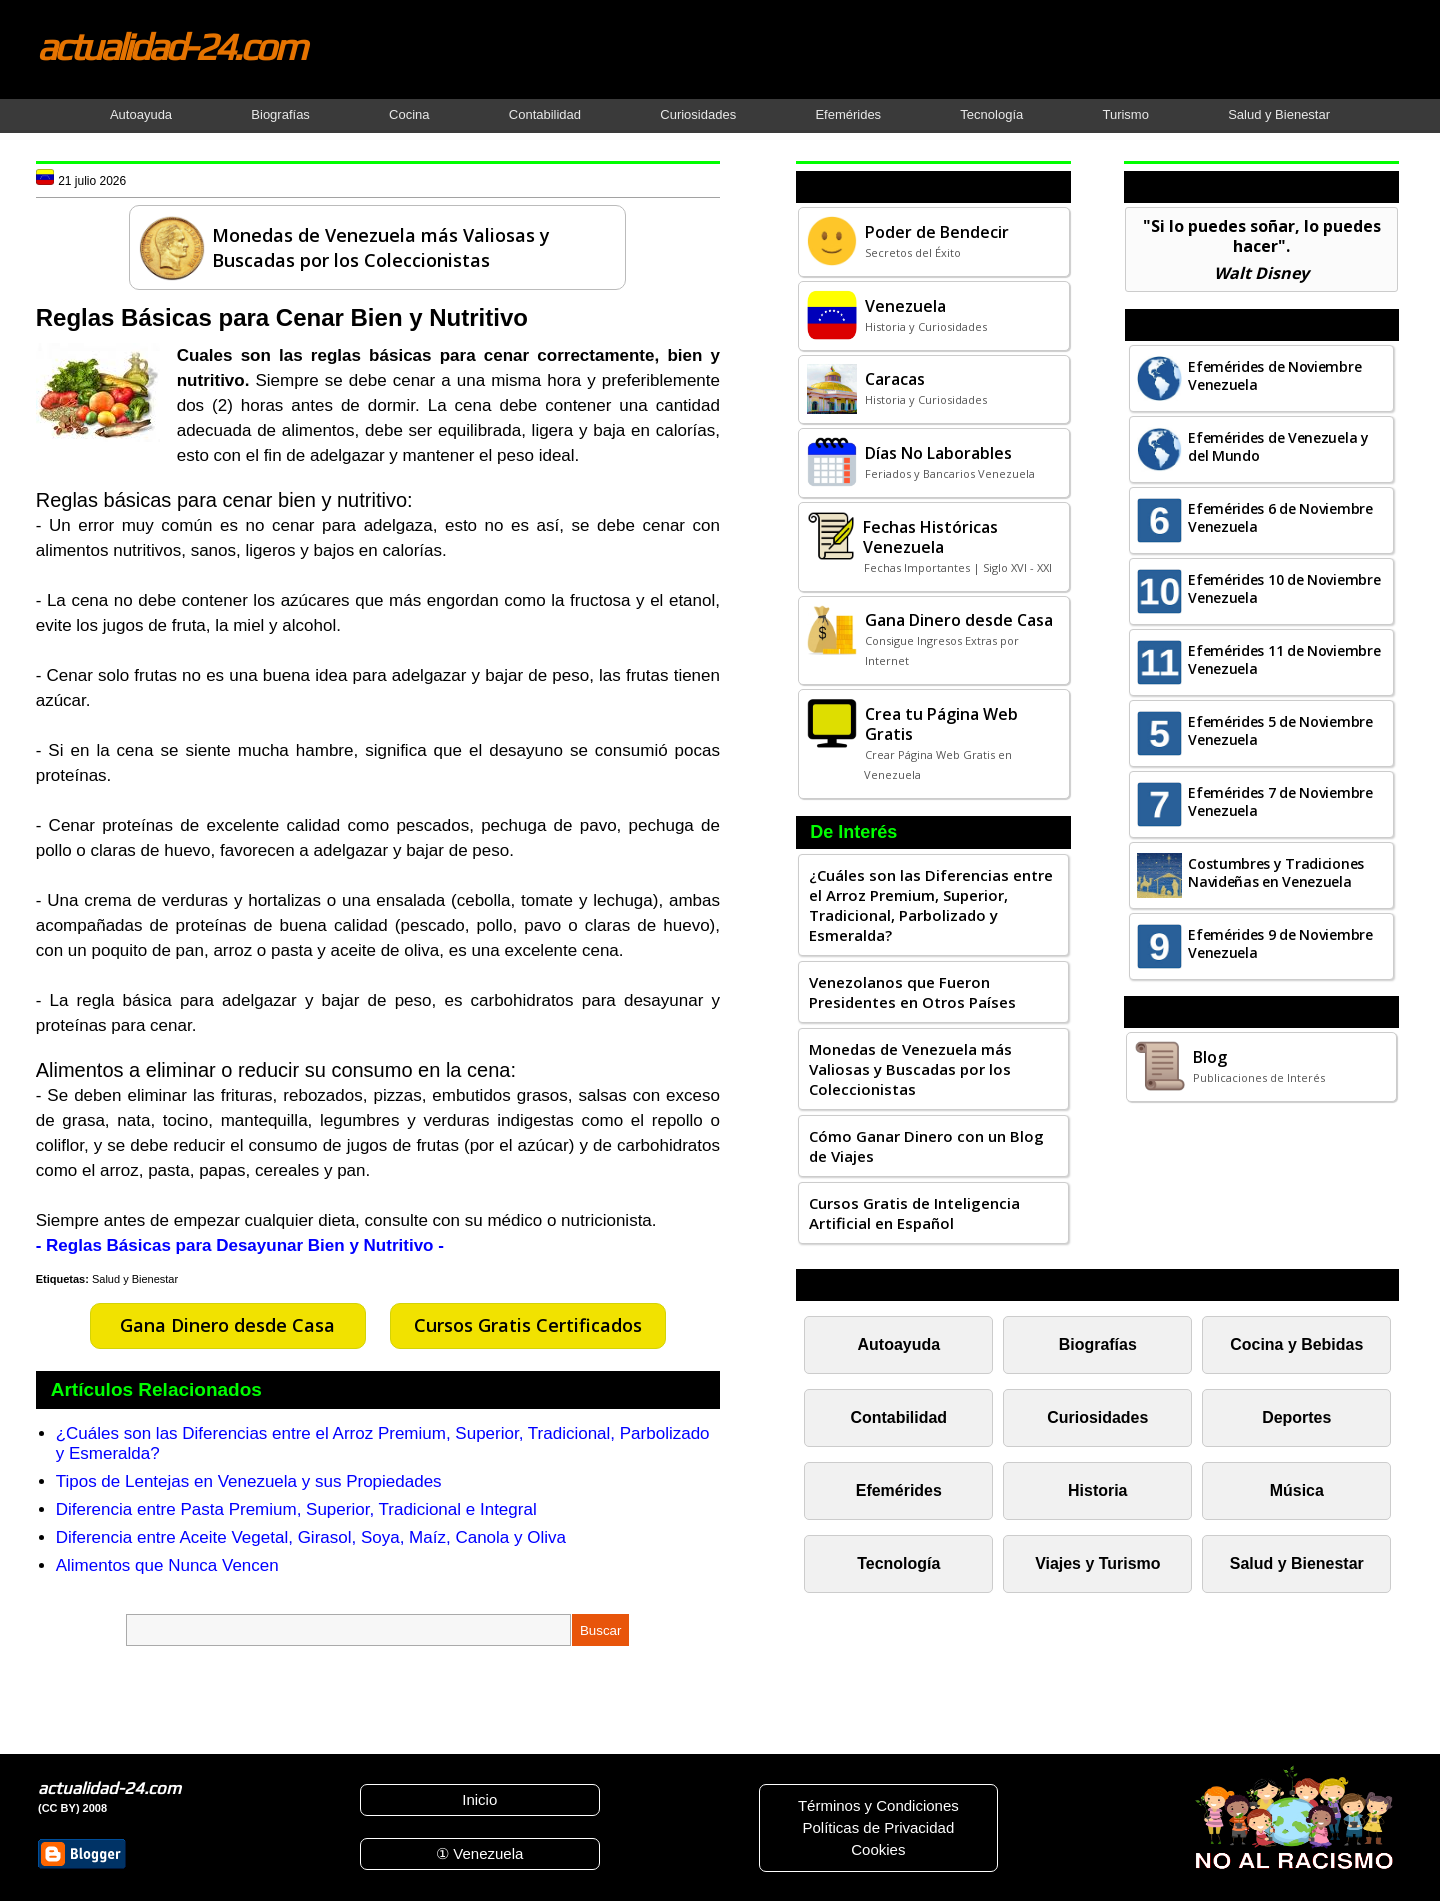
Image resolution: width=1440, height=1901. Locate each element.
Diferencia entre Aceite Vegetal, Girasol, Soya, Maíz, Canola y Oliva (311, 1537)
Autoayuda (141, 114)
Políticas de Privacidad (878, 1827)
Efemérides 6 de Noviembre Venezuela (1280, 517)
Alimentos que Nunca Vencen (167, 1565)
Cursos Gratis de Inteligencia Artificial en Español (914, 1213)
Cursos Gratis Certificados (528, 1325)
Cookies (878, 1849)
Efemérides (848, 114)
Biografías (280, 114)
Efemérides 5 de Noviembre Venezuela (1280, 730)
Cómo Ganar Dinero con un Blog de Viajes (926, 1146)
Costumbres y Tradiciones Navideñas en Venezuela (1276, 872)
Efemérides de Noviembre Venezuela (1274, 375)
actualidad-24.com (171, 46)
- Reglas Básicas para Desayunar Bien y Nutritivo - (240, 1245)
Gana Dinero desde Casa (227, 1325)
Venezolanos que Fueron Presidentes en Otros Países (912, 992)
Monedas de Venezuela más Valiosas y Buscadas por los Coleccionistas (910, 1069)
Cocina (409, 114)
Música (1297, 1490)
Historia (1097, 1490)
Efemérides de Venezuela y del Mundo (1278, 446)
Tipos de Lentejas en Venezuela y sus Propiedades (249, 1481)
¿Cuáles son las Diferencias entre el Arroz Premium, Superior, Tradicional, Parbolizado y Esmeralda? (931, 905)
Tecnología (991, 114)
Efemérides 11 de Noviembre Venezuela (1284, 659)
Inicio (479, 1799)
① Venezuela (479, 1853)
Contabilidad (545, 114)
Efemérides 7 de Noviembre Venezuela (1280, 801)
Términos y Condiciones (878, 1805)
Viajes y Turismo (1097, 1563)
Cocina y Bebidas (1296, 1344)
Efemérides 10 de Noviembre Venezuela (1284, 588)
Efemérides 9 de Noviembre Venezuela (1280, 943)
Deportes (1296, 1417)
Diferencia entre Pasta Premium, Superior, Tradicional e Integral (296, 1509)
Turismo (1125, 114)
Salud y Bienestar (1279, 114)
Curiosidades (698, 114)
